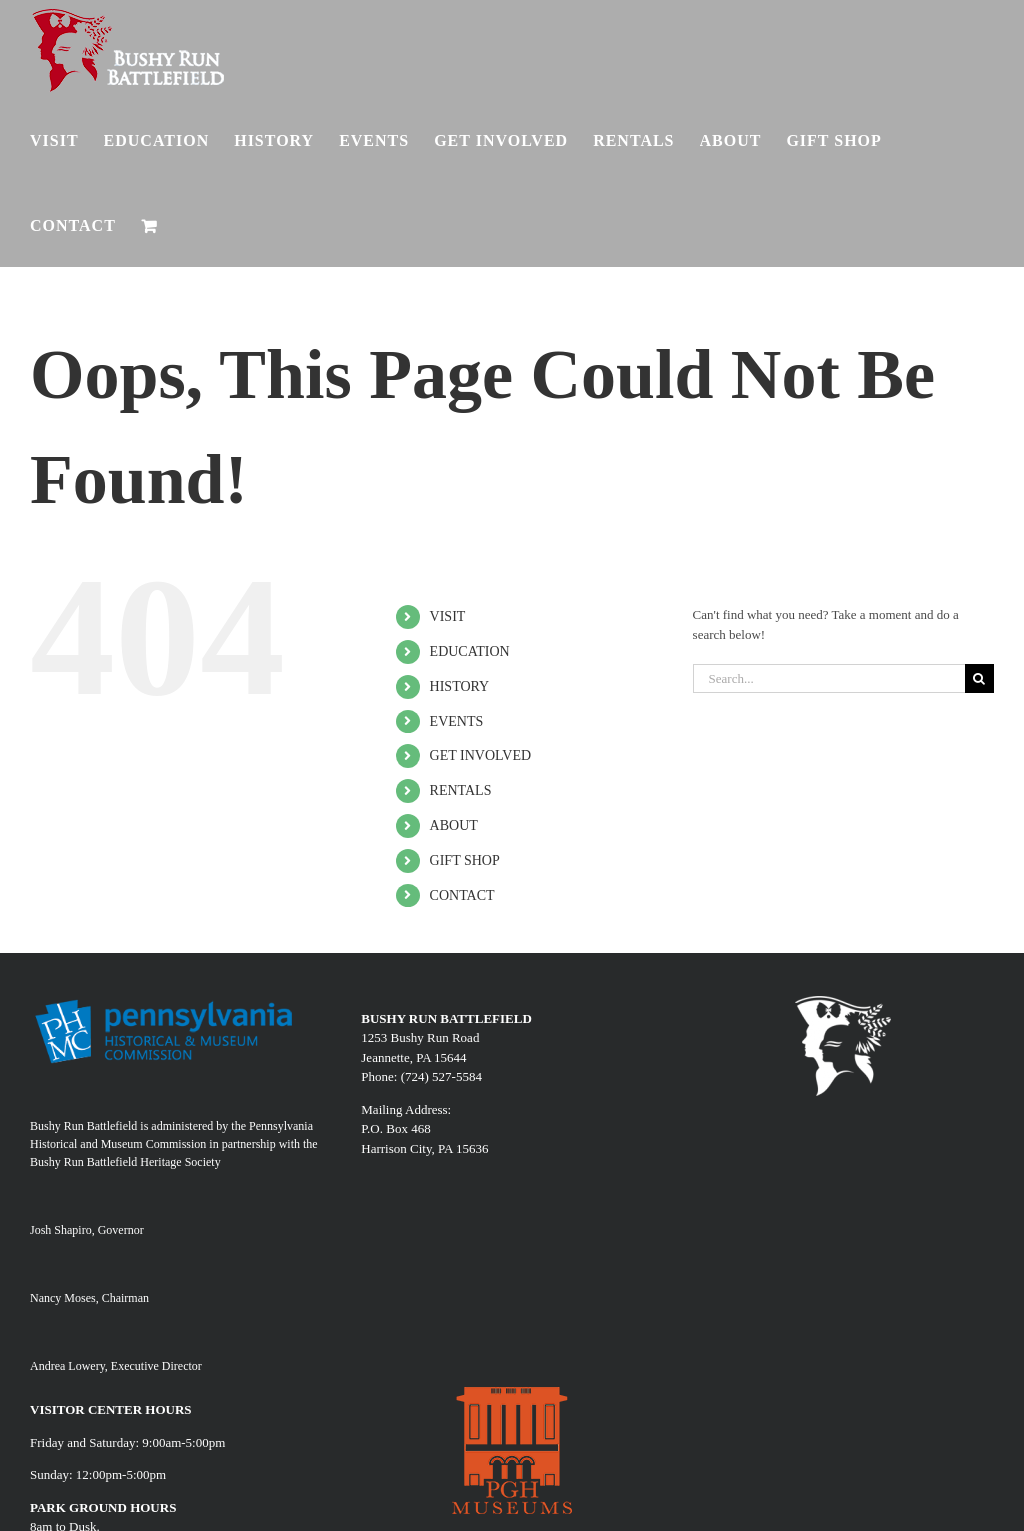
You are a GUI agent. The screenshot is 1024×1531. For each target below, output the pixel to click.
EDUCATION (470, 651)
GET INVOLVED (481, 755)
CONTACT (462, 895)
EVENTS (457, 721)
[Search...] (829, 678)
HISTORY (460, 686)
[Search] (979, 678)
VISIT (448, 616)
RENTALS (461, 790)
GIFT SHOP (465, 860)
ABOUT (454, 825)
